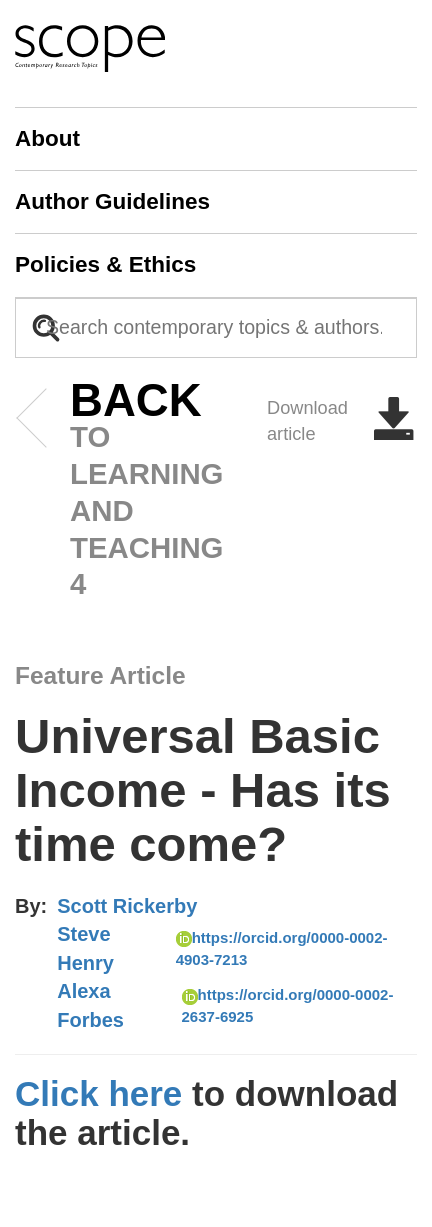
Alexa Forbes (90, 1005)
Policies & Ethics (105, 264)
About (47, 138)
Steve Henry (85, 948)
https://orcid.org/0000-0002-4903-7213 (282, 948)
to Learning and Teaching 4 (105, 492)
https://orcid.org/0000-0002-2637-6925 (288, 1005)
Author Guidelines (112, 201)
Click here (98, 1093)
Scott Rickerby (127, 906)
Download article (342, 421)
